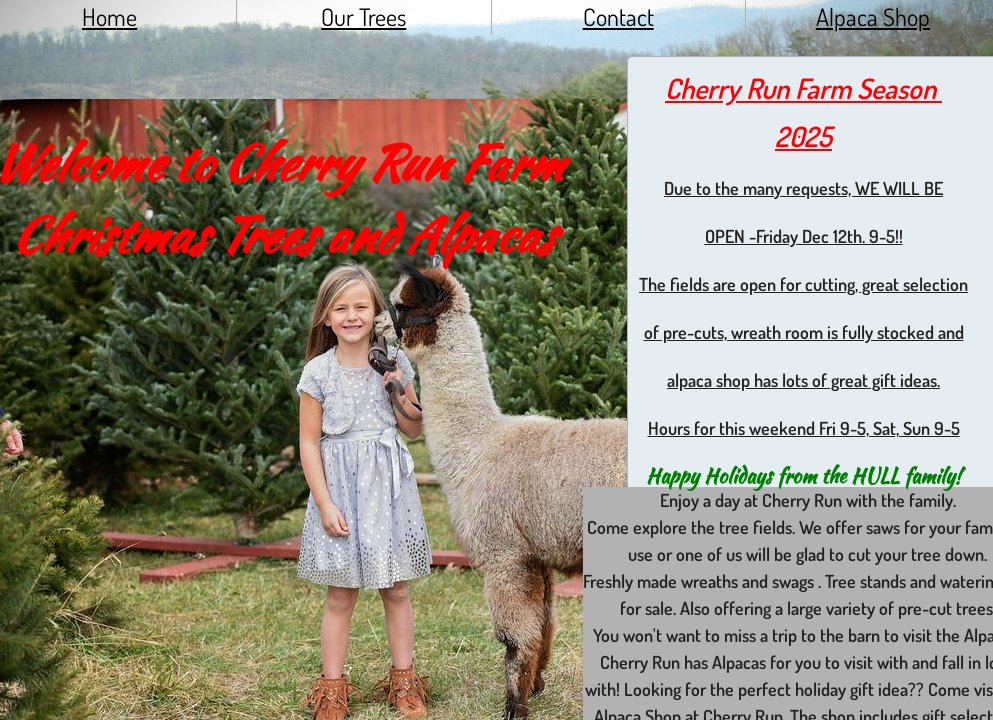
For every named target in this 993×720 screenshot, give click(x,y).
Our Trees (363, 16)
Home (109, 16)
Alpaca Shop (873, 16)
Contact (618, 16)
